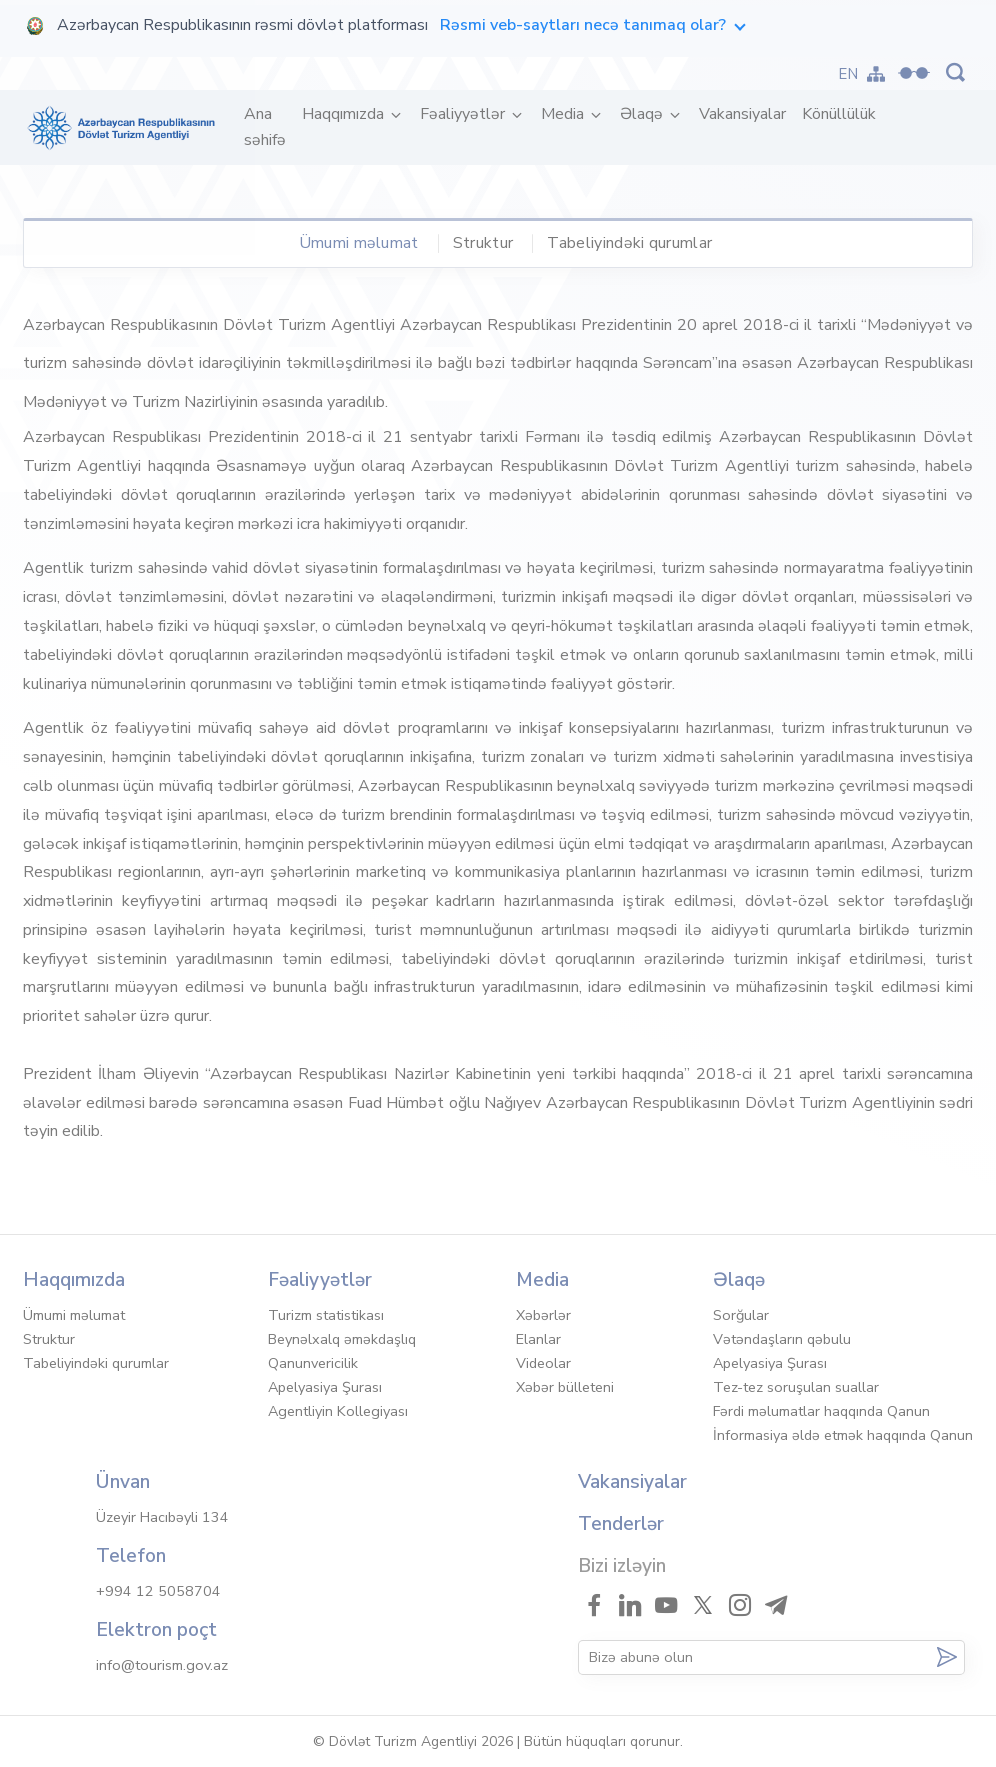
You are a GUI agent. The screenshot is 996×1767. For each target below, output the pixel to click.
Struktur (483, 243)
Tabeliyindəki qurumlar (629, 243)
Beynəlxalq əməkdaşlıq (342, 1339)
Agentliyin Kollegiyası (338, 1411)
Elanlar (538, 1339)
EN (848, 74)
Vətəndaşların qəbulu (782, 1339)
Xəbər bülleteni (565, 1387)
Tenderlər (621, 1524)
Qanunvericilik (313, 1363)
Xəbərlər (543, 1315)
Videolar (543, 1363)
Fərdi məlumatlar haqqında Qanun (821, 1411)
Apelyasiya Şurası (325, 1387)
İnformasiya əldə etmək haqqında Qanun (843, 1435)
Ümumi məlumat (359, 243)
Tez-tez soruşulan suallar (796, 1387)
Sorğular (741, 1315)
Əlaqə (643, 114)
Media (564, 114)
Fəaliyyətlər (464, 114)
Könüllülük (839, 114)
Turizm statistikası (326, 1315)
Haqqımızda (345, 114)
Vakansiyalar (742, 114)
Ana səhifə (269, 127)
